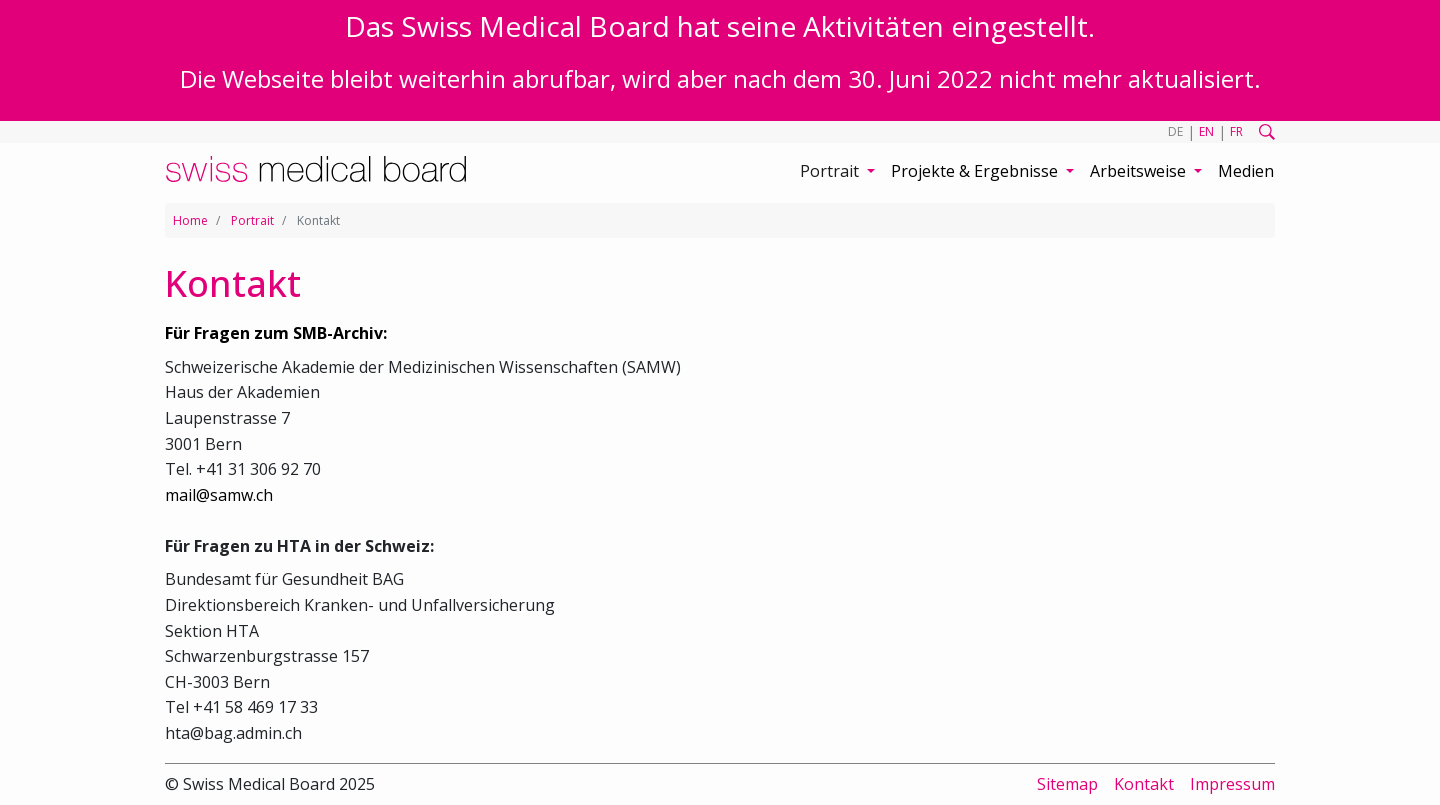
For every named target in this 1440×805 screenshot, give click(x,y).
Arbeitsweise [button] (1140, 171)
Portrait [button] (831, 171)
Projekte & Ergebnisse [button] (976, 171)
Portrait (252, 220)
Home (190, 220)
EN (1206, 131)
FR (1236, 131)
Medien (1246, 171)
